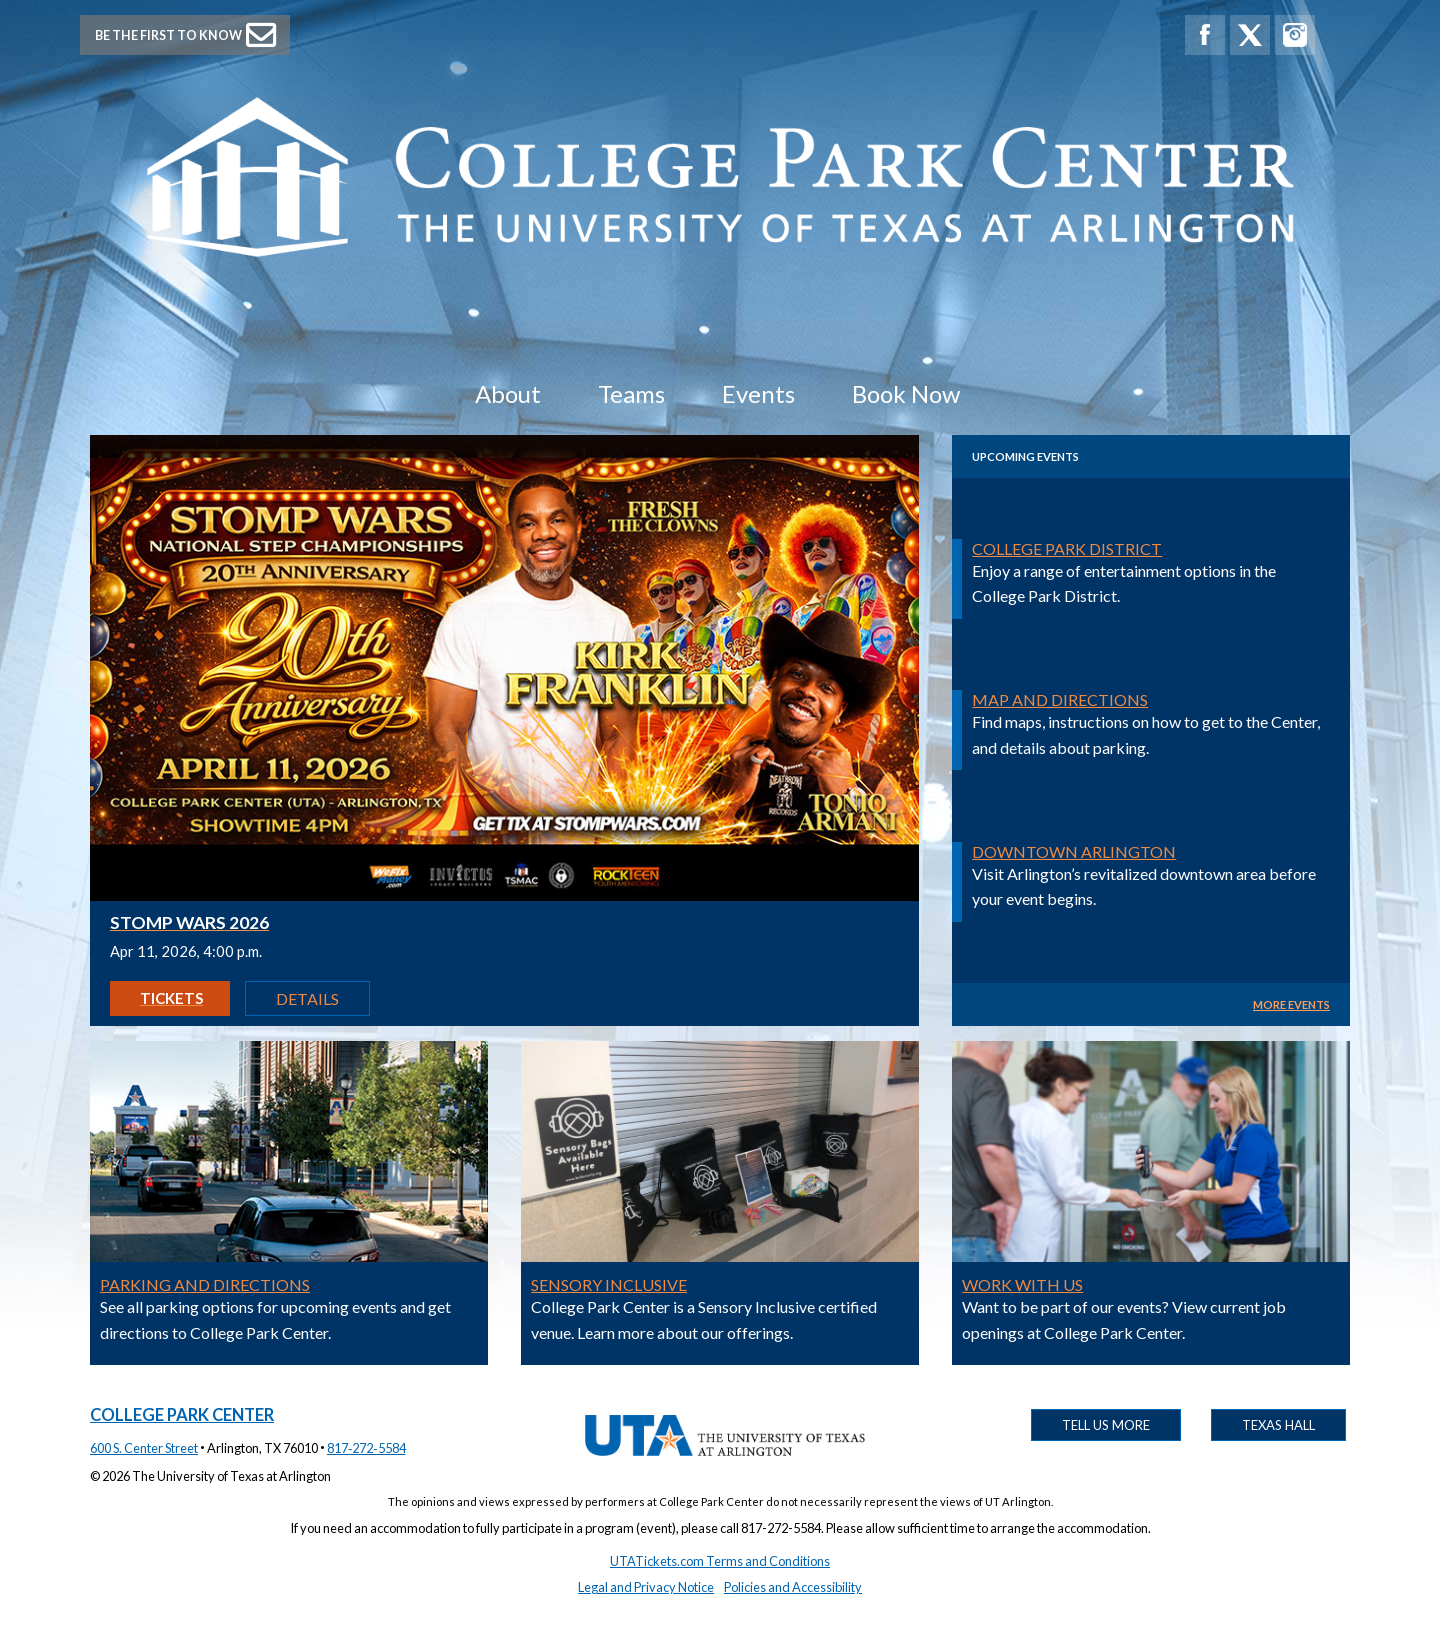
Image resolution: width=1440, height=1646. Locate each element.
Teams (631, 393)
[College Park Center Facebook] (1205, 35)
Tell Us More (1106, 1425)
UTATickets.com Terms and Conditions (720, 1561)
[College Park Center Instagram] (1295, 35)
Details (307, 998)
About (508, 393)
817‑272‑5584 (366, 1448)
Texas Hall (1278, 1425)
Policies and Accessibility (793, 1587)
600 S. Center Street (144, 1448)
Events (758, 393)
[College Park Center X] (1250, 35)
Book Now (906, 393)
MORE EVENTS (1291, 1004)
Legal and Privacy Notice (646, 1587)
